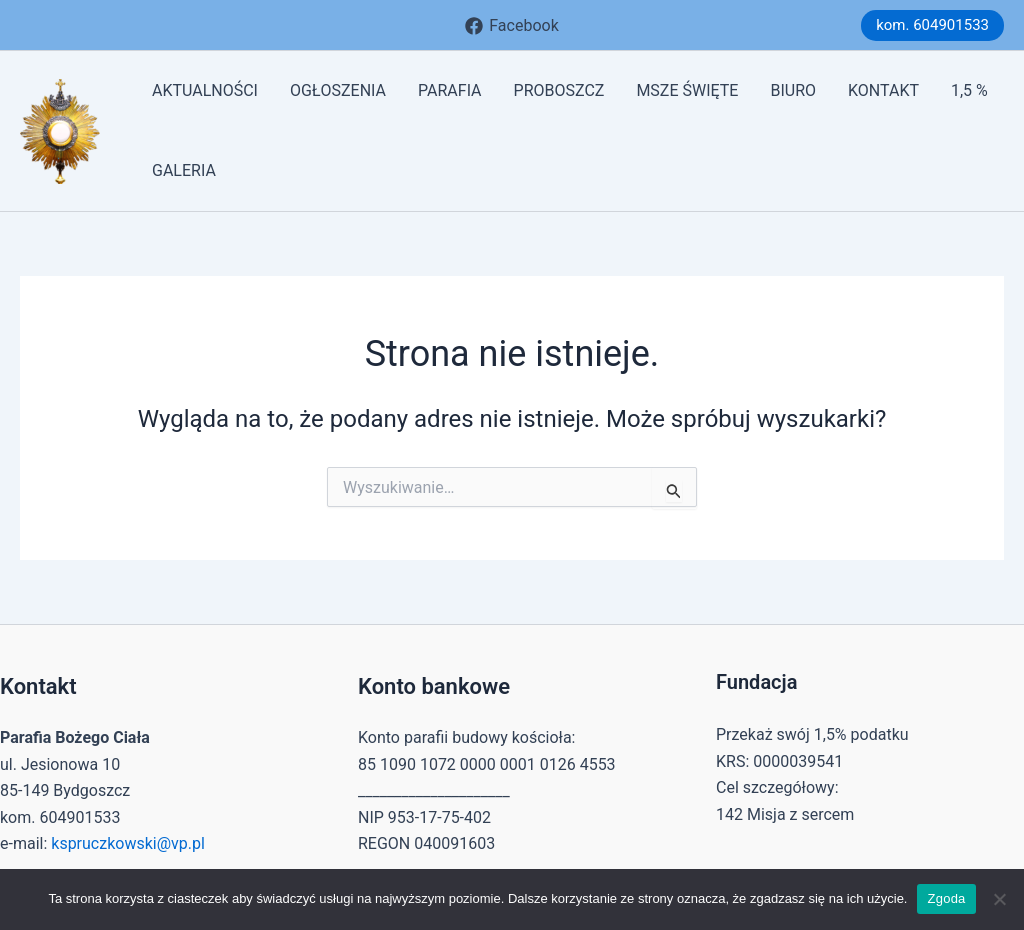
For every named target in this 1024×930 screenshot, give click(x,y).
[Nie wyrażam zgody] (999, 899)
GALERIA (184, 170)
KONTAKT (883, 90)
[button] (932, 25)
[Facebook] (512, 26)
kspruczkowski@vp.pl (128, 843)
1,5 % (969, 90)
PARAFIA (450, 90)
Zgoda (946, 898)
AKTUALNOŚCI (205, 90)
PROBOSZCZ (559, 90)
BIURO (793, 90)
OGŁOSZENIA (338, 90)
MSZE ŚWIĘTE (687, 90)
